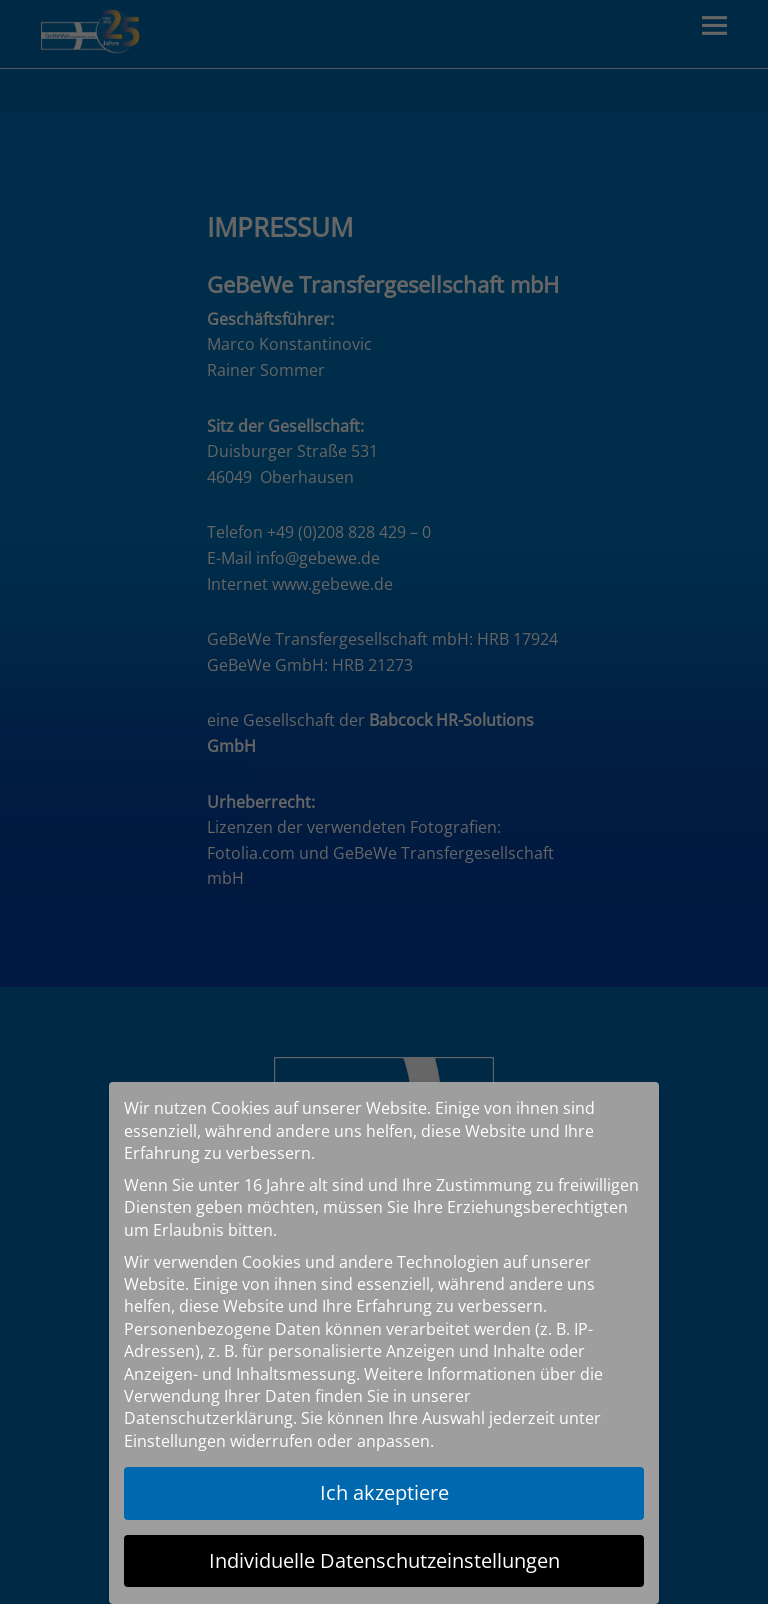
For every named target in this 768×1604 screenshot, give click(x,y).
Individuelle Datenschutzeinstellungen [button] (384, 1560)
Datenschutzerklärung (208, 1418)
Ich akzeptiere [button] (384, 1492)
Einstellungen (175, 1441)
